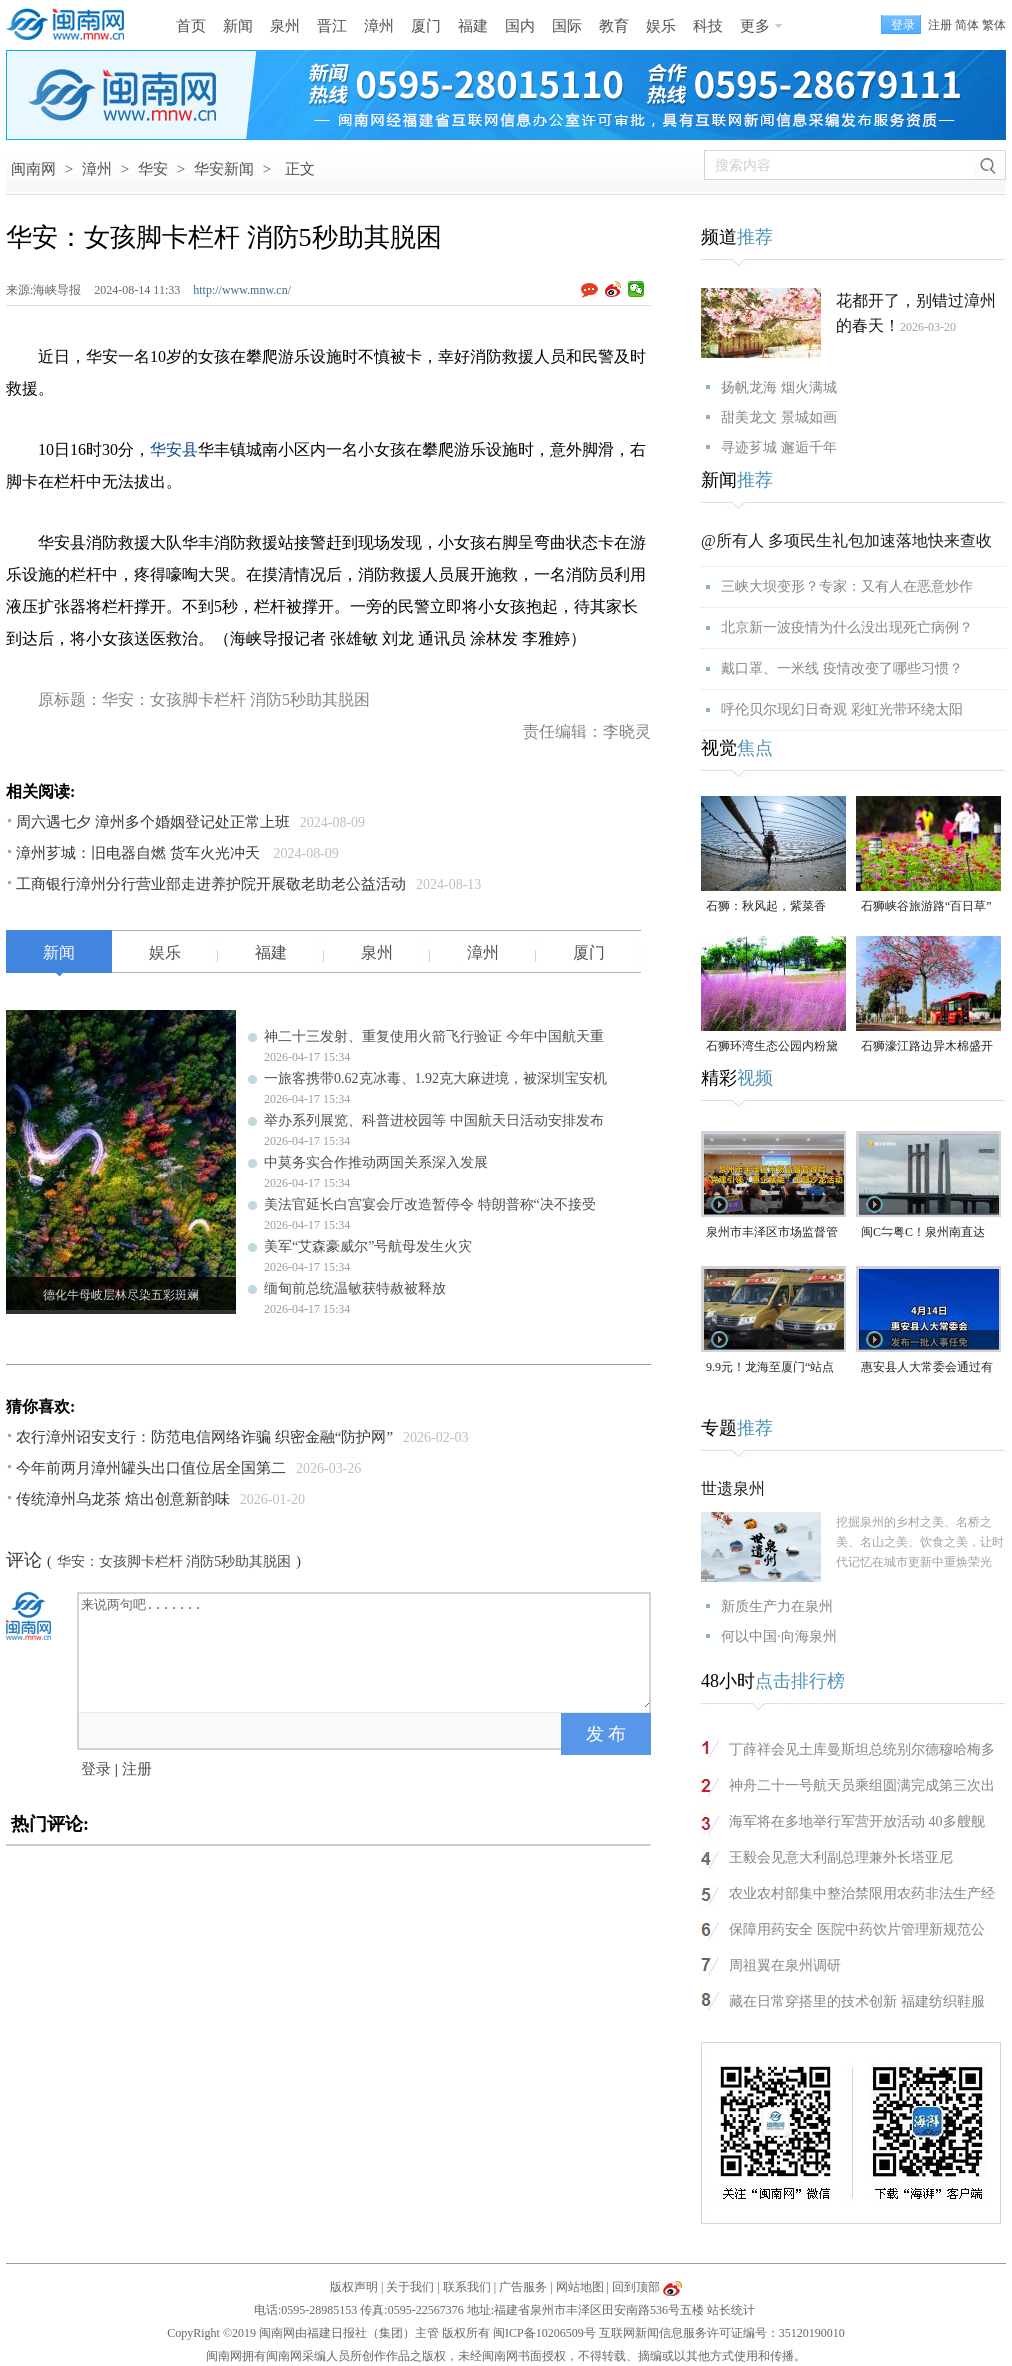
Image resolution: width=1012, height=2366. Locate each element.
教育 (614, 26)
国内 (520, 26)
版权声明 (354, 2287)
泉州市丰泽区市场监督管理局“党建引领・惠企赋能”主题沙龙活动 (772, 1233)
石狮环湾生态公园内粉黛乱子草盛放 (772, 1047)
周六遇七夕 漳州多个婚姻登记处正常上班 (153, 822)
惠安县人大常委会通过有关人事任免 (927, 1368)
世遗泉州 (733, 1488)
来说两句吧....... (366, 1651)
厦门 (426, 26)
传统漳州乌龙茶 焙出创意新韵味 (123, 1499)
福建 (473, 26)
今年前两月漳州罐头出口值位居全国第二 (151, 1468)
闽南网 (33, 169)
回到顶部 (636, 2287)
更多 (755, 26)
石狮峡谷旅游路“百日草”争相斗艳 (926, 907)
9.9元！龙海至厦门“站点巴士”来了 (770, 1368)
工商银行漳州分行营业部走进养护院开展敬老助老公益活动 (211, 884)
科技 (708, 26)
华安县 (174, 449)
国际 (567, 26)
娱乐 (661, 26)
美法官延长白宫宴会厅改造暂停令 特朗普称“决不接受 (430, 1204)
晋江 (332, 26)
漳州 (379, 26)
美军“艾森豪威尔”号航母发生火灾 (368, 1246)
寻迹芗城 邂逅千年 (779, 447)
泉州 (285, 26)
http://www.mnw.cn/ (242, 290)
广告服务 (523, 2287)
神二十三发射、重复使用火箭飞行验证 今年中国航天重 (434, 1036)
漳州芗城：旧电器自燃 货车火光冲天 (140, 853)
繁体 (994, 25)
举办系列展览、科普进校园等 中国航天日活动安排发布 (434, 1120)
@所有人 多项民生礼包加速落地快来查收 (846, 540)
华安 (153, 169)
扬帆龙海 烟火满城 (779, 387)
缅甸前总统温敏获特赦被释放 (355, 1288)
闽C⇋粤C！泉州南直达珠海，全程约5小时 (923, 1233)
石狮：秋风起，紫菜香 (766, 906)
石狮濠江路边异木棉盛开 (927, 1046)
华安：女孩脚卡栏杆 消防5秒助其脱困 (174, 1561)
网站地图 (580, 2287)
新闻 (238, 26)
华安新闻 (224, 169)
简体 (967, 25)
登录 (96, 1769)
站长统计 (731, 2310)
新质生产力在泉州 (777, 1606)
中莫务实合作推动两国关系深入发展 (376, 1162)
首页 (191, 26)
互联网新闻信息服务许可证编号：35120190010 (722, 2333)
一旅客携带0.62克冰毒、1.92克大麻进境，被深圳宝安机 (435, 1078)
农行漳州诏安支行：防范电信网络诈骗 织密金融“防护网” (204, 1437)
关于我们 (410, 2287)
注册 (940, 25)
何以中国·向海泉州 (779, 1636)
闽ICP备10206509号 (544, 2333)
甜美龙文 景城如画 (779, 417)
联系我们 (467, 2287)
